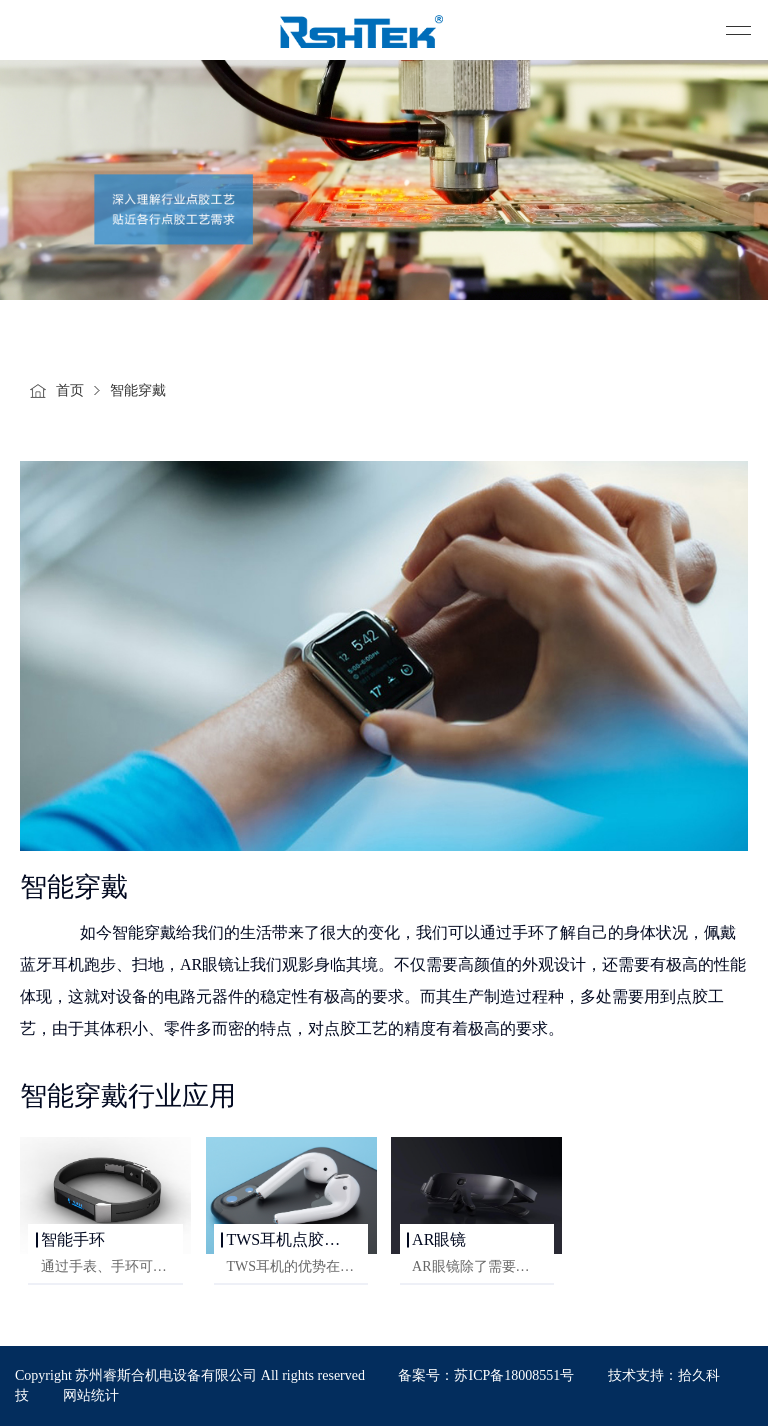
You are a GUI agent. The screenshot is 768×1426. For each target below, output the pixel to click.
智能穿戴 (138, 390)
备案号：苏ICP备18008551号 (486, 1375)
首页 (70, 390)
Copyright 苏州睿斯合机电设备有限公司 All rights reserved (191, 1375)
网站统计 (91, 1395)
